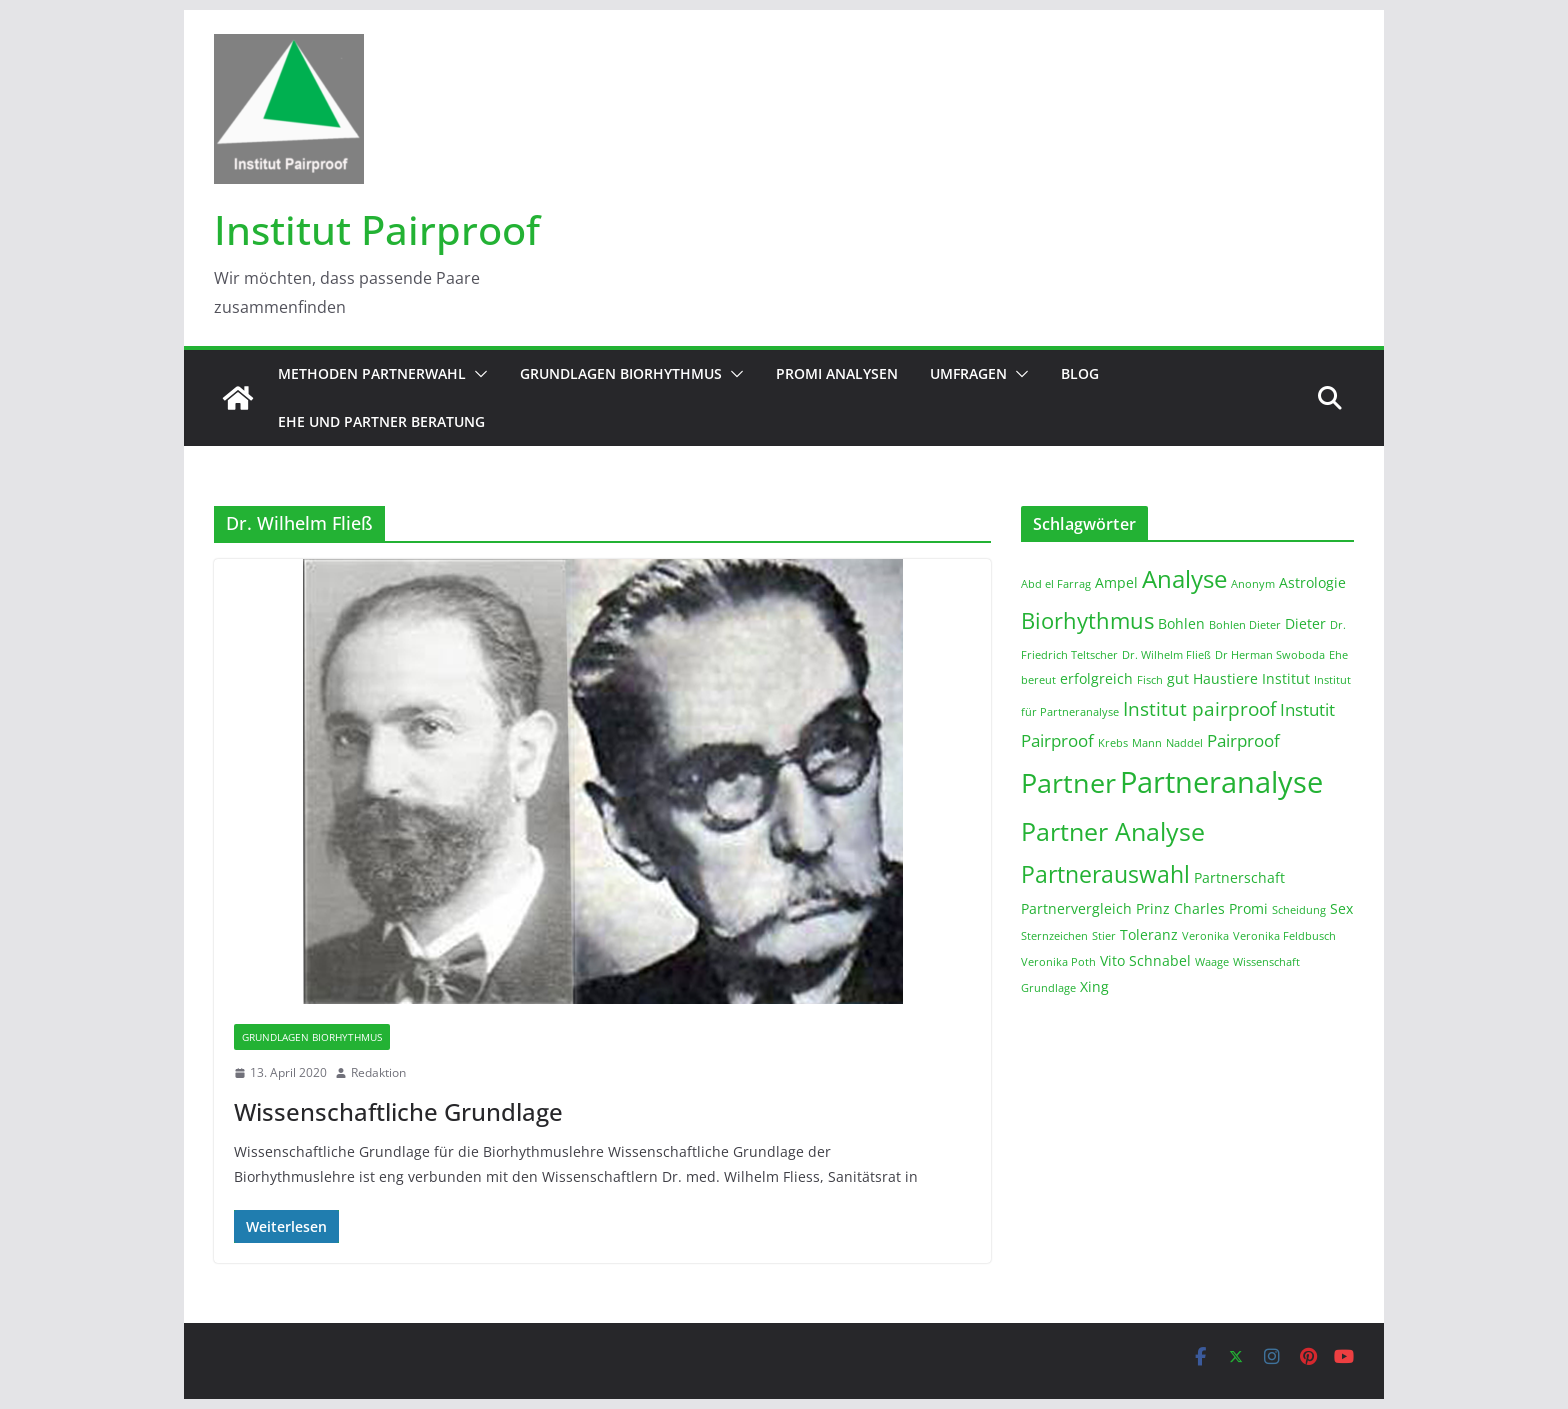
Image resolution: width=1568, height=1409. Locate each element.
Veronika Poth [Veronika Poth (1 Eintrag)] (1058, 962)
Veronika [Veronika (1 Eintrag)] (1205, 936)
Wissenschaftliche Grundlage (398, 1111)
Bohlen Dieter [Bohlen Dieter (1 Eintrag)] (1245, 625)
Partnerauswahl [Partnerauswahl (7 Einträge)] (1105, 874)
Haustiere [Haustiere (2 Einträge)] (1225, 678)
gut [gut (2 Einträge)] (1178, 678)
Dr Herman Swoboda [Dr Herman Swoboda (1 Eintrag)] (1270, 655)
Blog (1080, 373)
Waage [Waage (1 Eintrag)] (1212, 962)
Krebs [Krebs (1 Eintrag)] (1113, 743)
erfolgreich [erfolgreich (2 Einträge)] (1096, 678)
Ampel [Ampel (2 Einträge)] (1116, 582)
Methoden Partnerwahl (372, 373)
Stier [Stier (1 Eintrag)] (1104, 936)
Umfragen (968, 373)
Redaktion (378, 1072)
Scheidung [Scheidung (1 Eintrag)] (1299, 910)
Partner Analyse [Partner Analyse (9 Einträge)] (1113, 831)
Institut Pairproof (377, 229)
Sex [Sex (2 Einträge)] (1341, 908)
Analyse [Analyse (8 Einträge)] (1184, 578)
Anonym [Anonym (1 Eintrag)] (1253, 584)
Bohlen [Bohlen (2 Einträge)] (1181, 623)
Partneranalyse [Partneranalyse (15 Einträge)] (1221, 782)
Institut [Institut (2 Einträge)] (1286, 678)
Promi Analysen (837, 373)
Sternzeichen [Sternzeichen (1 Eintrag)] (1054, 936)
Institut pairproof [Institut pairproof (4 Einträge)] (1199, 709)
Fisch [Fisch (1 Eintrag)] (1150, 680)
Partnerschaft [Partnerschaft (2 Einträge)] (1239, 877)
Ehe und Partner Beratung (381, 421)
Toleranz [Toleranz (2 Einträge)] (1149, 934)
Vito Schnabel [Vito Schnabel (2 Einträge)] (1145, 960)
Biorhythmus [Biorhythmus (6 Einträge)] (1087, 620)
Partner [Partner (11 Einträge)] (1068, 782)
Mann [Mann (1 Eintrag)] (1147, 743)
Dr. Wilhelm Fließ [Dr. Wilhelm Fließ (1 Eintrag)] (1166, 655)
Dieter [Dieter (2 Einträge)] (1305, 623)
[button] (477, 374)
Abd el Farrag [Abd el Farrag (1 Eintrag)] (1056, 584)
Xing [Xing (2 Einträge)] (1094, 986)
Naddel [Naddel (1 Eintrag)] (1184, 743)
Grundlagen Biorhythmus (621, 373)
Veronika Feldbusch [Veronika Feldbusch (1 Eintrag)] (1284, 936)
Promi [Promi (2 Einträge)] (1248, 908)
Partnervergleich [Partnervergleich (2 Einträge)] (1076, 908)
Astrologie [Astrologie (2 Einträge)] (1312, 582)
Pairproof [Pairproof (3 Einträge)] (1243, 740)
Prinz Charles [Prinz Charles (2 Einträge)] (1180, 908)
